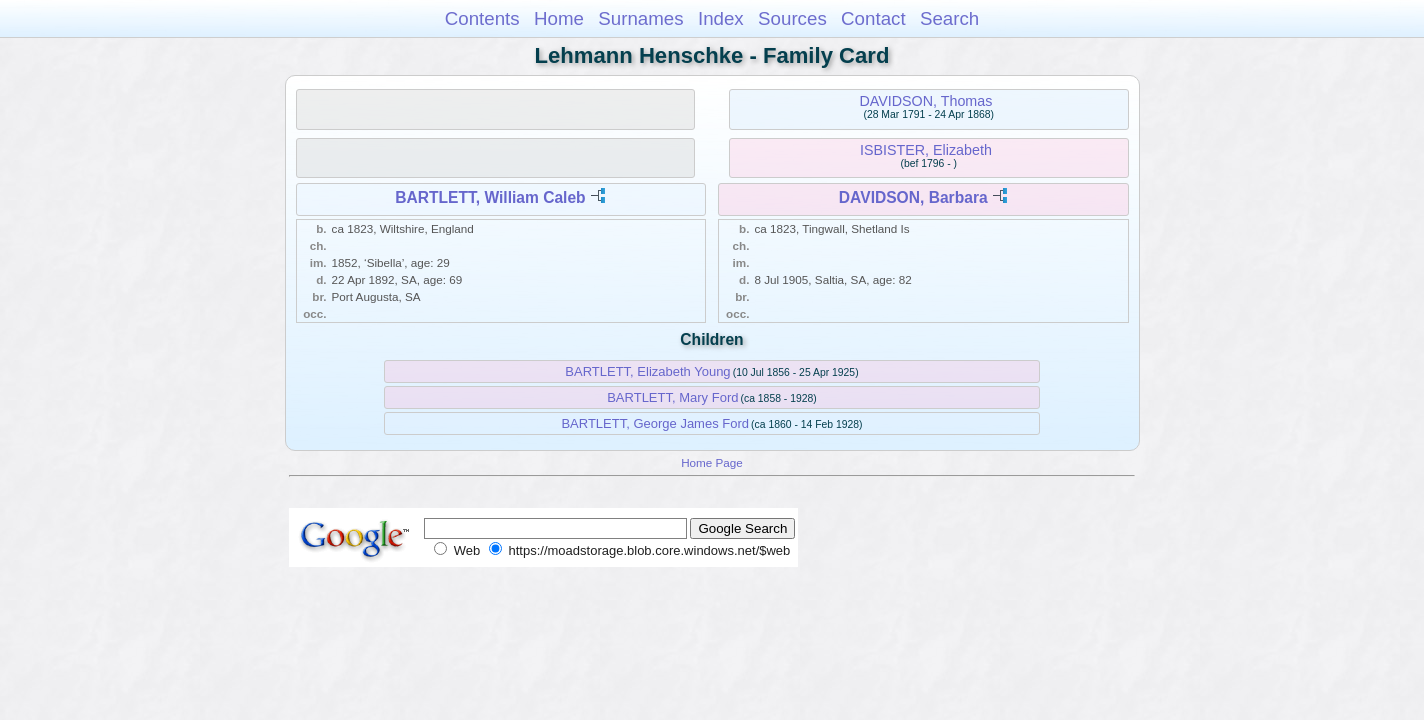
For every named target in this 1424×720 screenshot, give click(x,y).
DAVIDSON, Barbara (913, 197)
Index (721, 18)
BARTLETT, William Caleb (490, 197)
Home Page (712, 462)
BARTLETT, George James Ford (655, 423)
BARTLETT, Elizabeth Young (647, 371)
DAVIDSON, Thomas (925, 101)
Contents (482, 18)
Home (559, 18)
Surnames (640, 18)
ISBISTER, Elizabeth (926, 150)
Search (949, 18)
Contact (873, 18)
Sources (792, 18)
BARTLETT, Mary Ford (672, 397)
